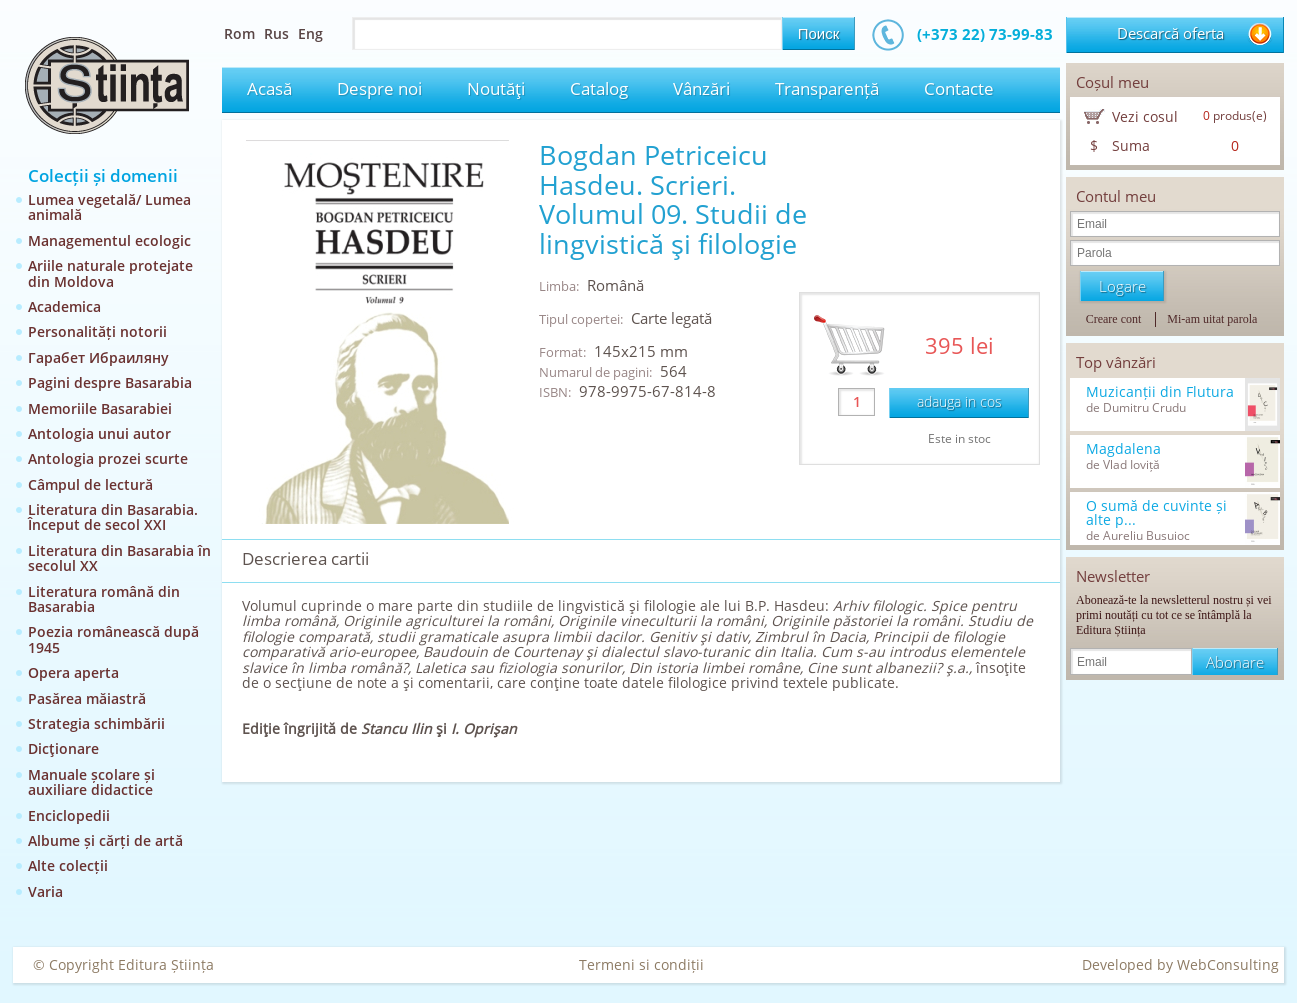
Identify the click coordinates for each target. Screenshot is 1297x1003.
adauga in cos (959, 401)
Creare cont (1114, 319)
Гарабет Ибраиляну (98, 357)
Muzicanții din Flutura (1160, 392)
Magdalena (1123, 449)
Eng (310, 33)
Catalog (599, 88)
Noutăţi (496, 88)
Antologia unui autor (99, 433)
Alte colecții (68, 865)
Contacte (959, 88)
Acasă (269, 88)
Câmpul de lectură (90, 484)
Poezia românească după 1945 (113, 639)
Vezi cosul (1145, 116)
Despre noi (379, 88)
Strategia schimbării (96, 723)
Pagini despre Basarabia (110, 382)
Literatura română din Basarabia (104, 599)
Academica (64, 306)
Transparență (827, 88)
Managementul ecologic (109, 240)
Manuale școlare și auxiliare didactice (91, 782)
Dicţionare (63, 748)
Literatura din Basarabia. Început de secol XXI (113, 517)
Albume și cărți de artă (105, 840)
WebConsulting (1228, 964)
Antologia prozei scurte (108, 458)
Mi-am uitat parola (1212, 319)
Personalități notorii (97, 331)
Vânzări (701, 88)
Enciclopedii (69, 815)
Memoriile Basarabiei (100, 408)
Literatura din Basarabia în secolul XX (119, 558)
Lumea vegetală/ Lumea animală (109, 207)
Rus (276, 33)
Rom (239, 33)
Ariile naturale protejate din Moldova (110, 273)
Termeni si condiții (641, 964)
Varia (45, 891)
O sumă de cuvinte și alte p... (1156, 513)
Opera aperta (73, 672)
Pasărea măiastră (87, 698)
